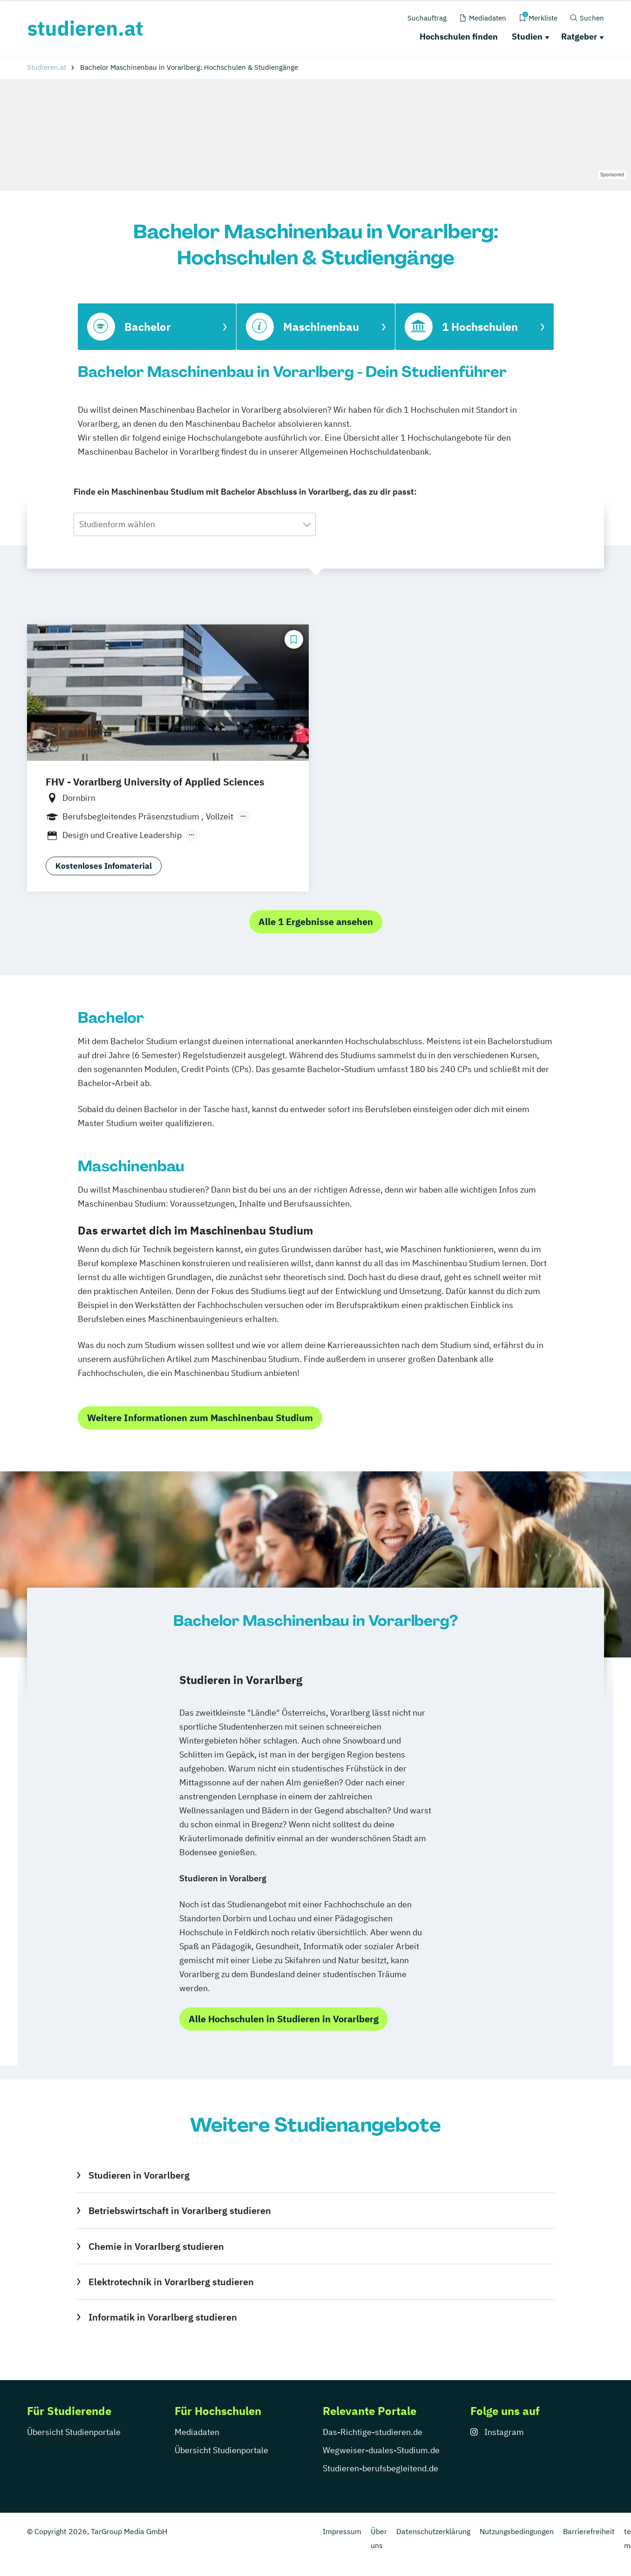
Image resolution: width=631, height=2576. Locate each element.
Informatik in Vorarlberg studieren (162, 2317)
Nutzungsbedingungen (517, 2531)
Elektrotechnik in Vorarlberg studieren (171, 2281)
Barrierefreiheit (589, 2531)
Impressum (342, 2531)
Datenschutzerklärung (433, 2531)
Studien (527, 36)
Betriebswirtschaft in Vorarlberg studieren (179, 2210)
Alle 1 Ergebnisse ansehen (315, 921)
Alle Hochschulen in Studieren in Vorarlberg (284, 2018)
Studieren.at (46, 67)
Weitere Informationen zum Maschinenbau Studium (200, 1417)
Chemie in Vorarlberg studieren (156, 2246)
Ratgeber (579, 36)
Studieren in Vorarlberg (139, 2175)
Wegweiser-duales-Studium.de (381, 2450)
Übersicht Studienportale (74, 2432)
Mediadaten (197, 2432)
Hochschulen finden (459, 36)
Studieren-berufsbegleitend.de (380, 2468)
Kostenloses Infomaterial (103, 866)
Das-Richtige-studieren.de (372, 2432)
